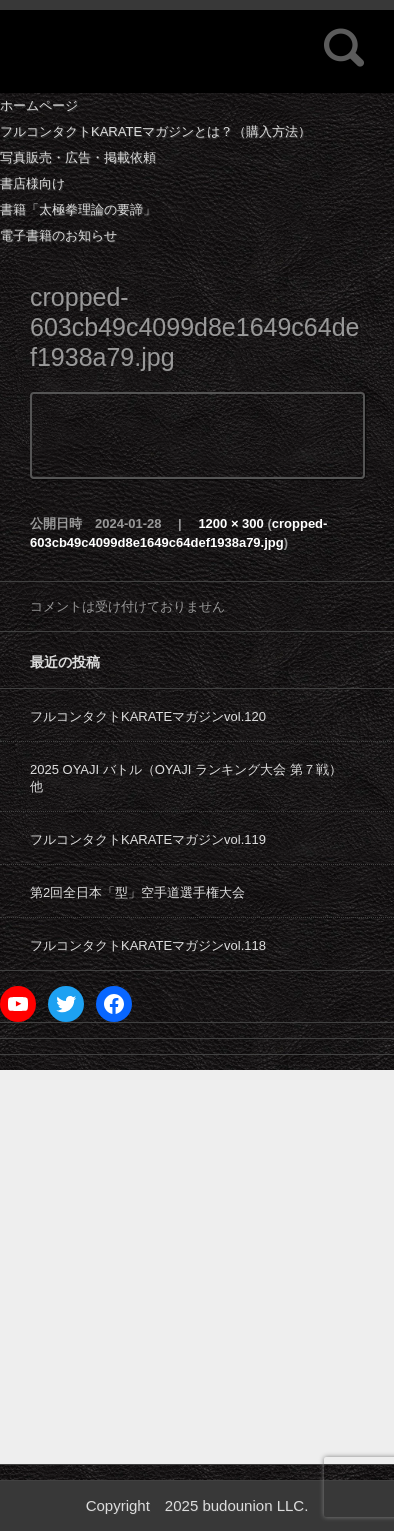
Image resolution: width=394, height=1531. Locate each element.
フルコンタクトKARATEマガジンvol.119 (148, 839)
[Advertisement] (197, 1267)
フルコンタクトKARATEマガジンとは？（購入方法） (155, 131)
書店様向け (32, 183)
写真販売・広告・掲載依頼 (78, 157)
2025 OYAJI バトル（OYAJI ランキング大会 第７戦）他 (186, 778)
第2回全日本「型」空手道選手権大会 (137, 892)
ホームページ (39, 105)
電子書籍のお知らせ (58, 235)
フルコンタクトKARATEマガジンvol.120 (148, 716)
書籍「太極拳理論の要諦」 (78, 209)
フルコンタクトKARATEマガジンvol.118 (148, 945)
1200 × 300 (230, 523)
